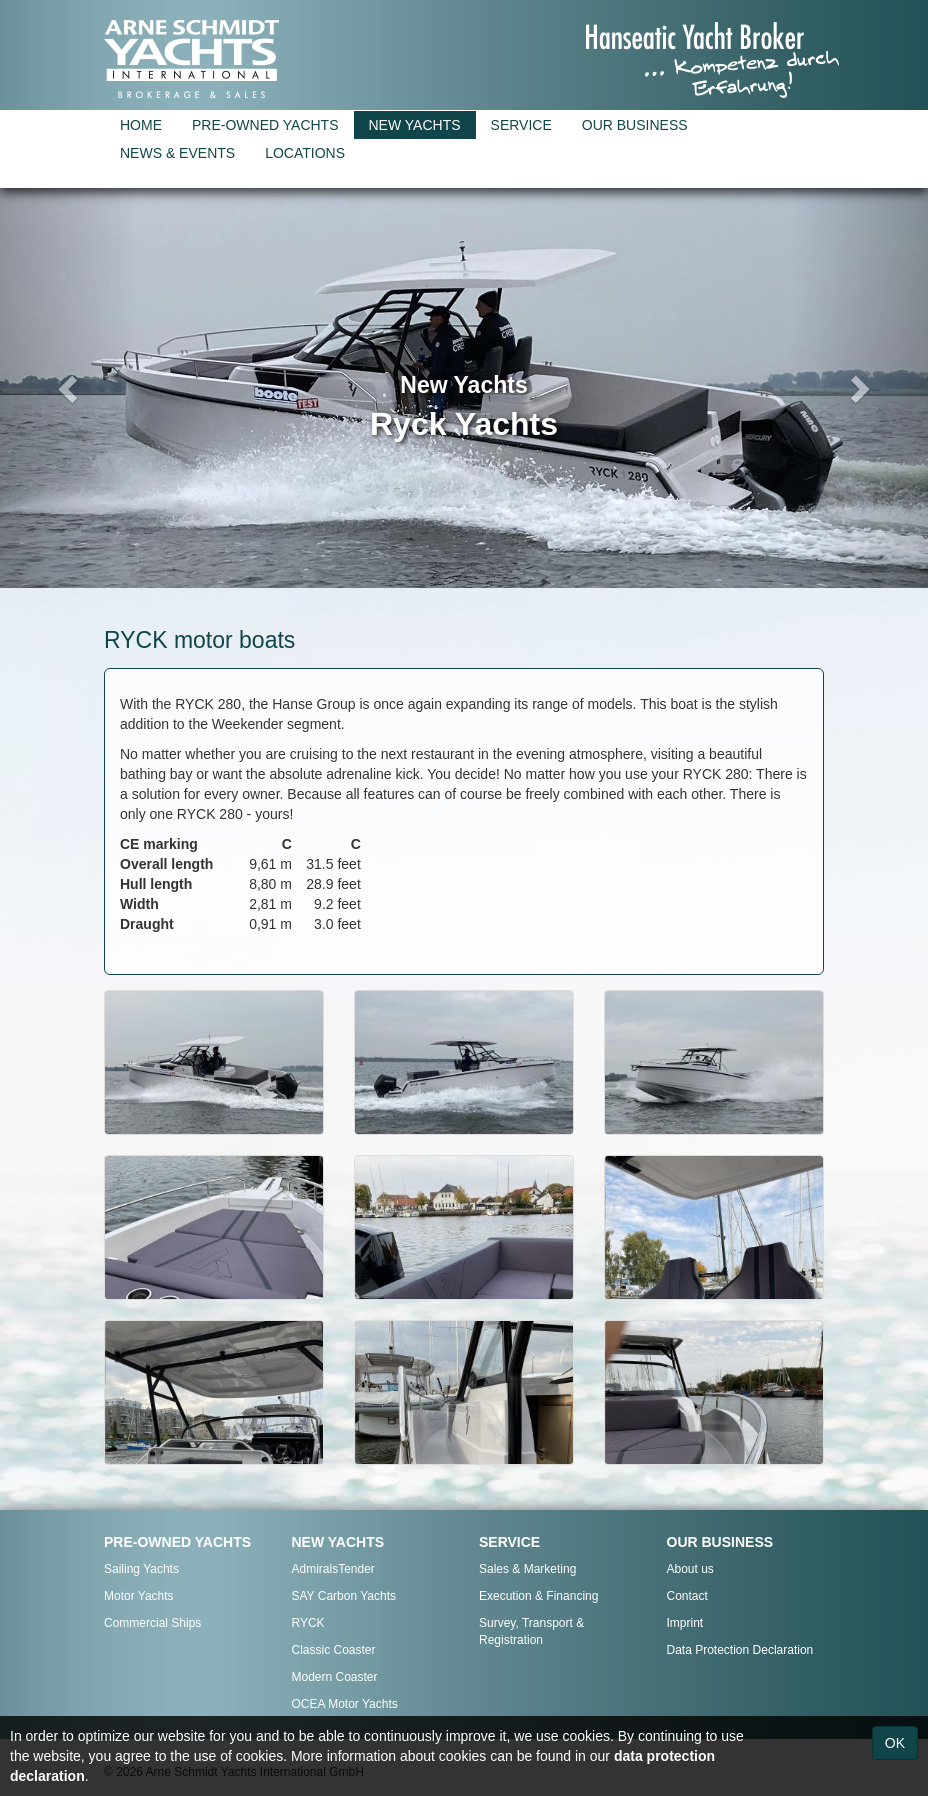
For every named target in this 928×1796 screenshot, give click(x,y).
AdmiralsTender (333, 1569)
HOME (141, 125)
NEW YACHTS (415, 125)
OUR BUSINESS (635, 125)
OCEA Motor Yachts (345, 1704)
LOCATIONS (305, 153)
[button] (69, 388)
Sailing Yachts (141, 1569)
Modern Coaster (335, 1677)
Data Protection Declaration (740, 1650)
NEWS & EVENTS (177, 153)
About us (690, 1569)
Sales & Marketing (527, 1569)
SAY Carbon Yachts (344, 1596)
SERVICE (521, 125)
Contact (687, 1596)
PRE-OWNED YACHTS (265, 125)
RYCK (308, 1623)
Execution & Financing (538, 1596)
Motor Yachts (139, 1596)
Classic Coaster (334, 1650)
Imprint (685, 1623)
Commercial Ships (152, 1623)
